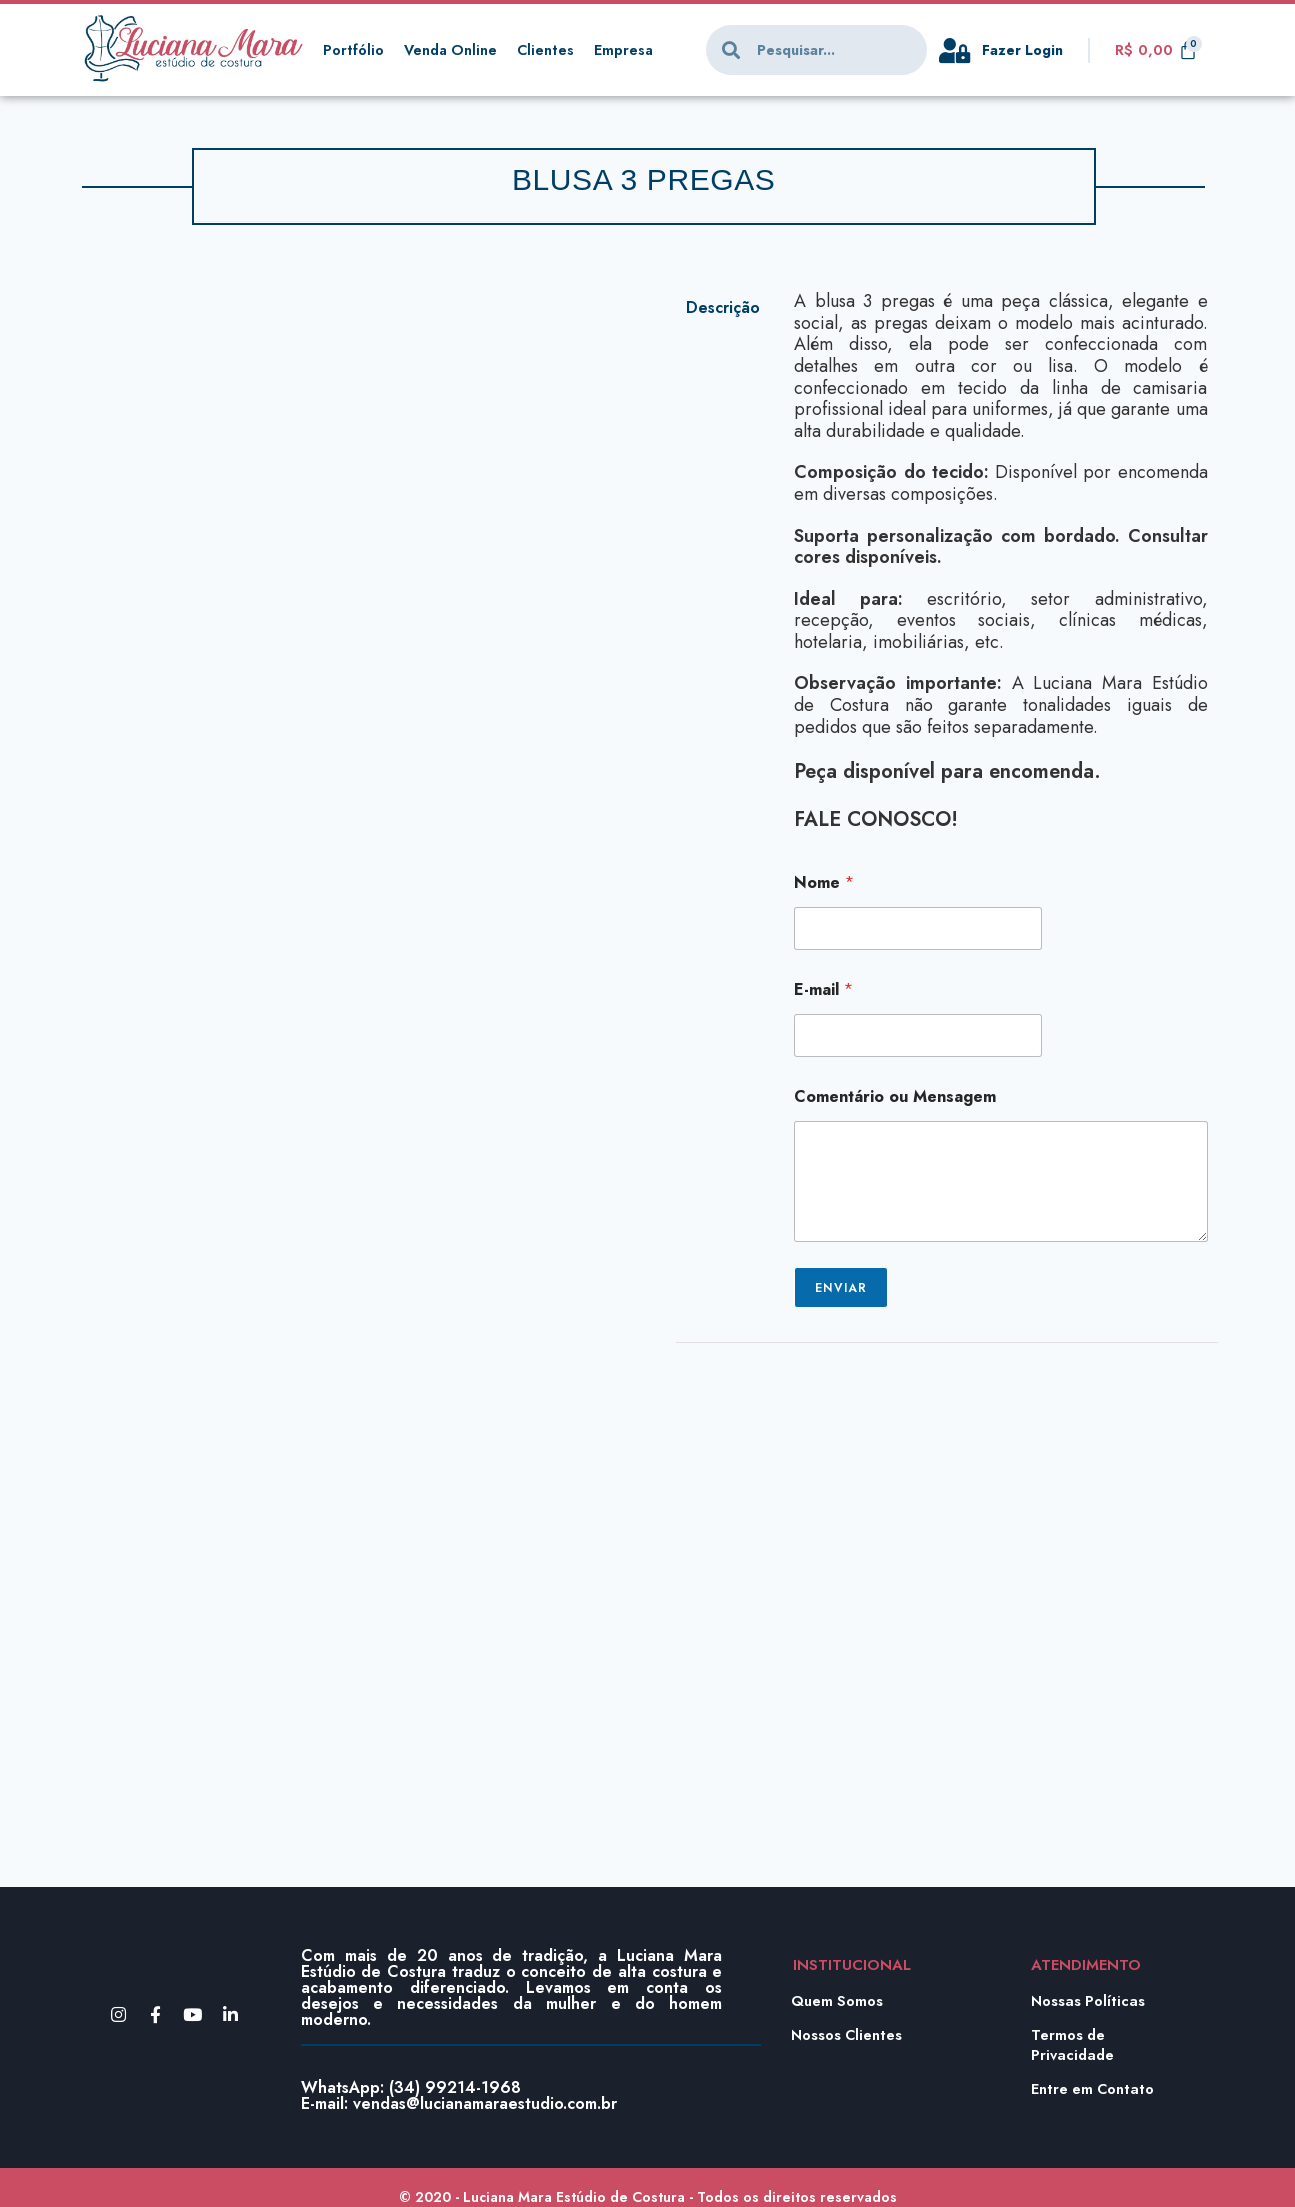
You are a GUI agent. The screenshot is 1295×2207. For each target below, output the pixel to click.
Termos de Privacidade (1074, 2045)
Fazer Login (1025, 50)
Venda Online (452, 50)
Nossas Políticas (1089, 2001)
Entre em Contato (1094, 2089)
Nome (824, 882)
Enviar (841, 1288)
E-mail (823, 989)
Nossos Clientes (848, 2035)
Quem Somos (838, 2001)
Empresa (629, 50)
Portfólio (353, 50)
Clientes (550, 50)
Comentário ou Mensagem (895, 1096)
